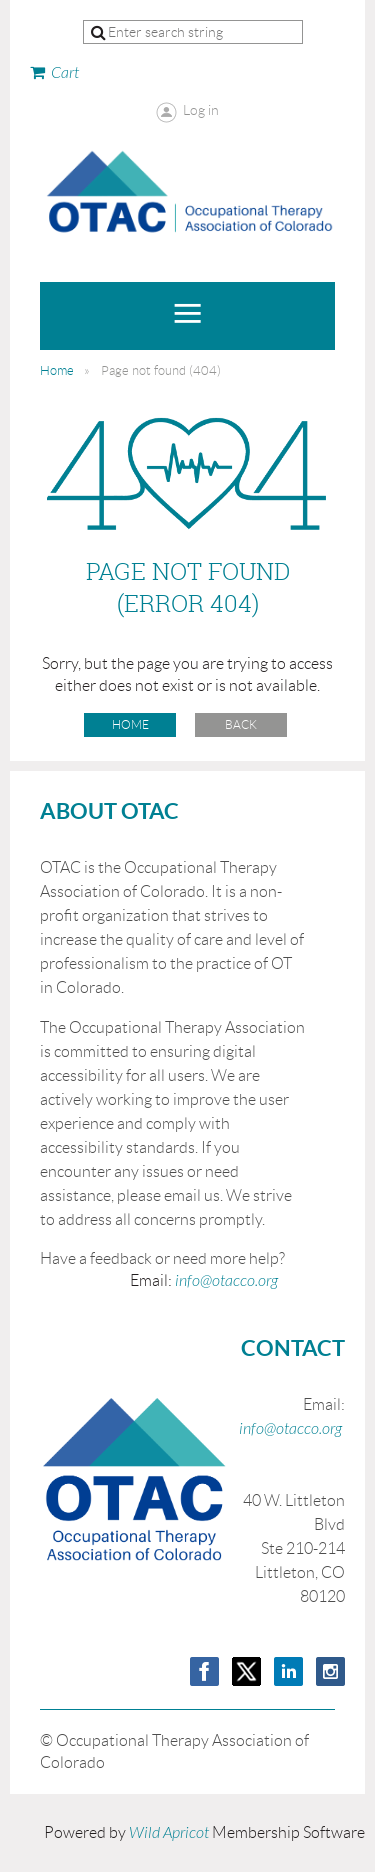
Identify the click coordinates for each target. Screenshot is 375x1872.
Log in (201, 110)
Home (57, 370)
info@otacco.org (226, 1281)
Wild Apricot (169, 1833)
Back (241, 724)
